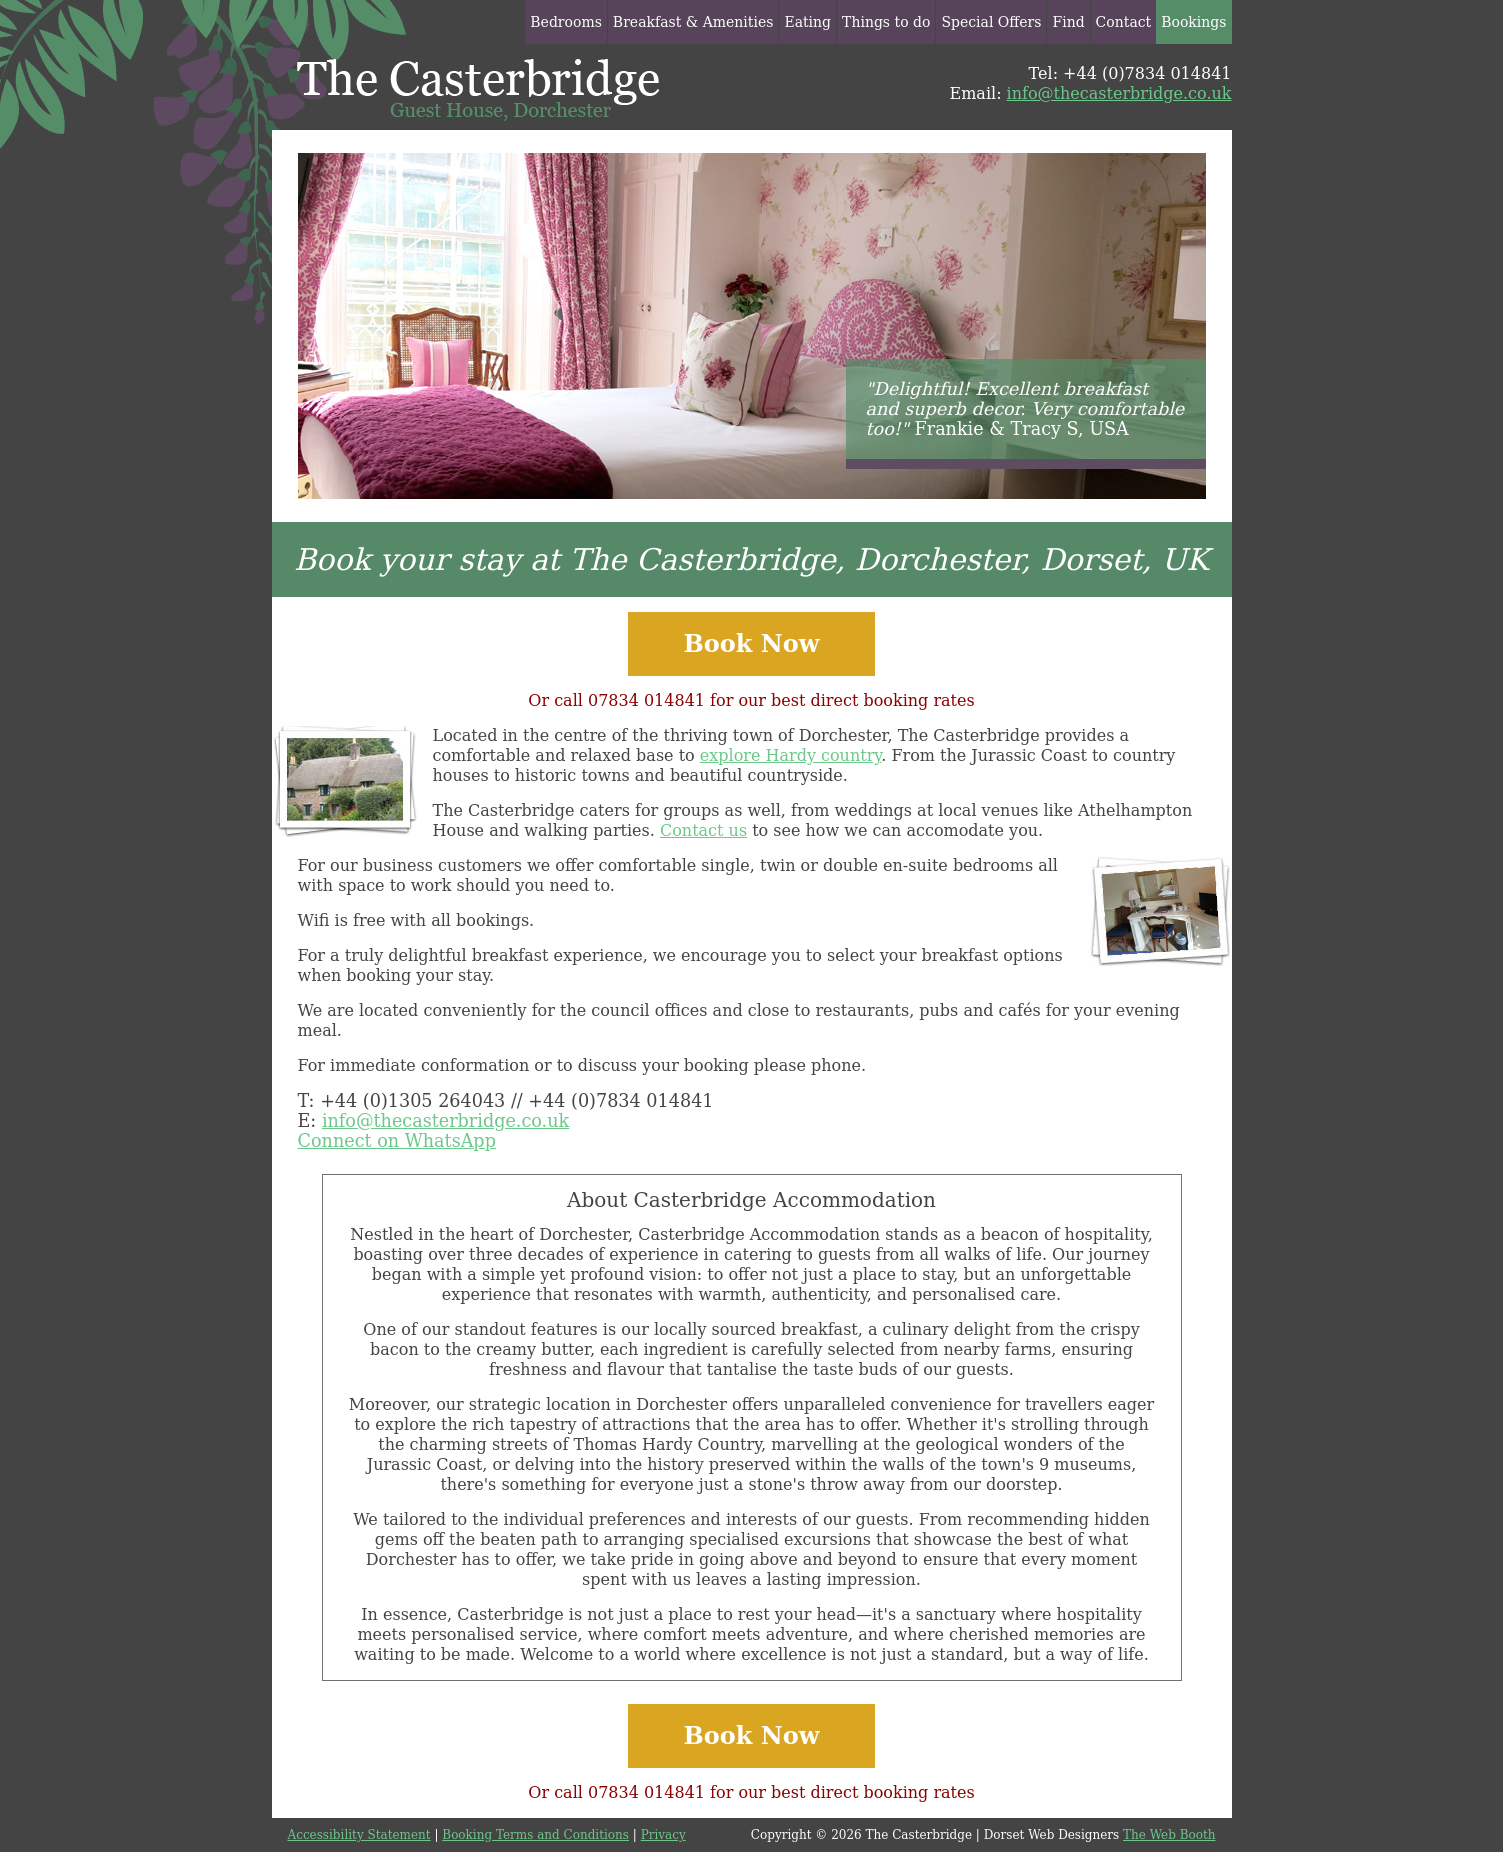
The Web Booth (1169, 1835)
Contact (1124, 22)
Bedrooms (566, 22)
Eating (807, 22)
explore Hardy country (790, 755)
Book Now (752, 643)
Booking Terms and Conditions (535, 1835)
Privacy (663, 1835)
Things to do (886, 22)
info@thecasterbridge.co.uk (1119, 93)
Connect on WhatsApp (397, 1141)
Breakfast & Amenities (693, 22)
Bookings (1193, 22)
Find (1068, 22)
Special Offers (991, 22)
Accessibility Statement (359, 1835)
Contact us (703, 830)
